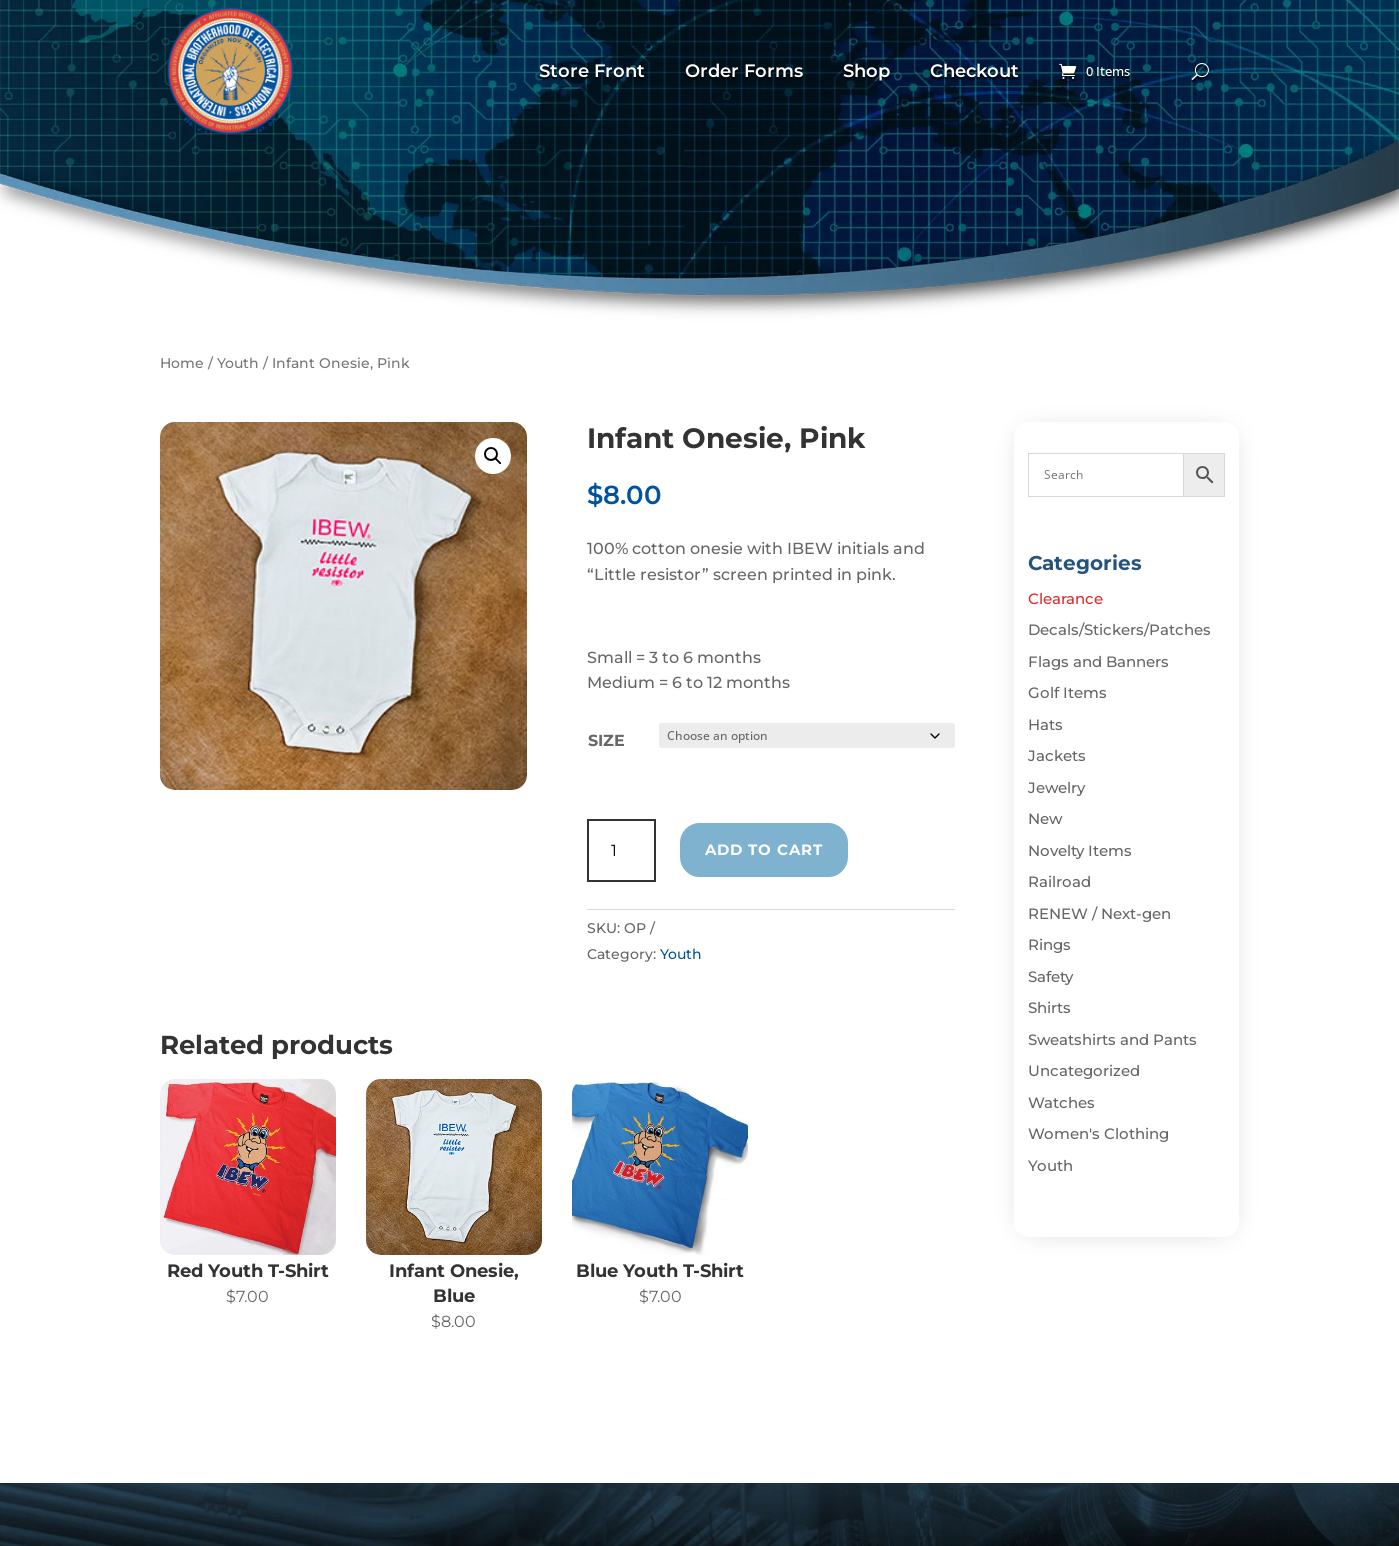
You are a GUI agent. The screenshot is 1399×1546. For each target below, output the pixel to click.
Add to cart (764, 849)
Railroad (1059, 881)
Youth (238, 363)
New (1045, 818)
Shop (866, 71)
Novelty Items (1080, 850)
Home (182, 363)
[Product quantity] (621, 850)
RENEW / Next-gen (1099, 913)
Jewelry (1056, 787)
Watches (1061, 1102)
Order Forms (744, 71)
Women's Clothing (1098, 1133)
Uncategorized (1084, 1070)
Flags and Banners (1098, 661)
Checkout (974, 71)
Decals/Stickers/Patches (1119, 629)
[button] (493, 456)
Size (606, 740)
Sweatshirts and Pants (1112, 1039)
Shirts (1049, 1007)
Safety (1050, 976)
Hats (1045, 724)
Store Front (592, 71)
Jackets (1057, 755)
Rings (1049, 944)
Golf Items (1067, 692)
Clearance (1065, 598)
